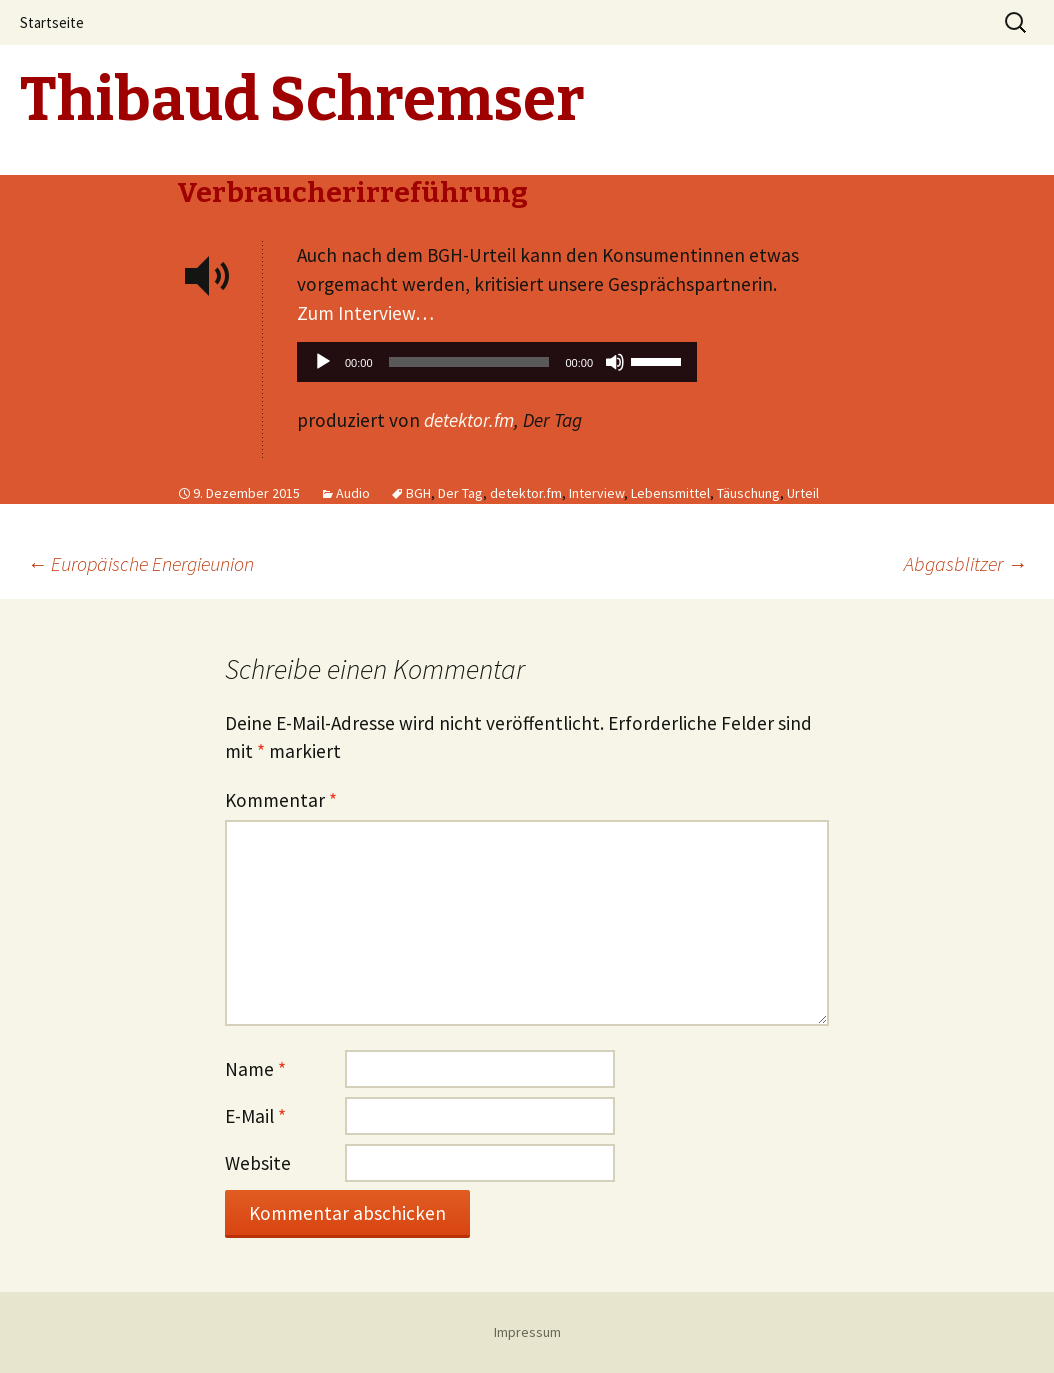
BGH (418, 493)
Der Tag (460, 493)
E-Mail (255, 1116)
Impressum (527, 1332)
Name (255, 1069)
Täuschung (748, 493)
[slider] (469, 362)
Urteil (803, 493)
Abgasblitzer (965, 563)
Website (258, 1163)
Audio (353, 493)
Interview (596, 493)
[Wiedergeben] (323, 362)
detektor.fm (469, 420)
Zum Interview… (365, 313)
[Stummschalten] (615, 362)
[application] (497, 367)
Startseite (52, 22)
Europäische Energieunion (140, 563)
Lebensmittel (670, 493)
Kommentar (281, 800)
